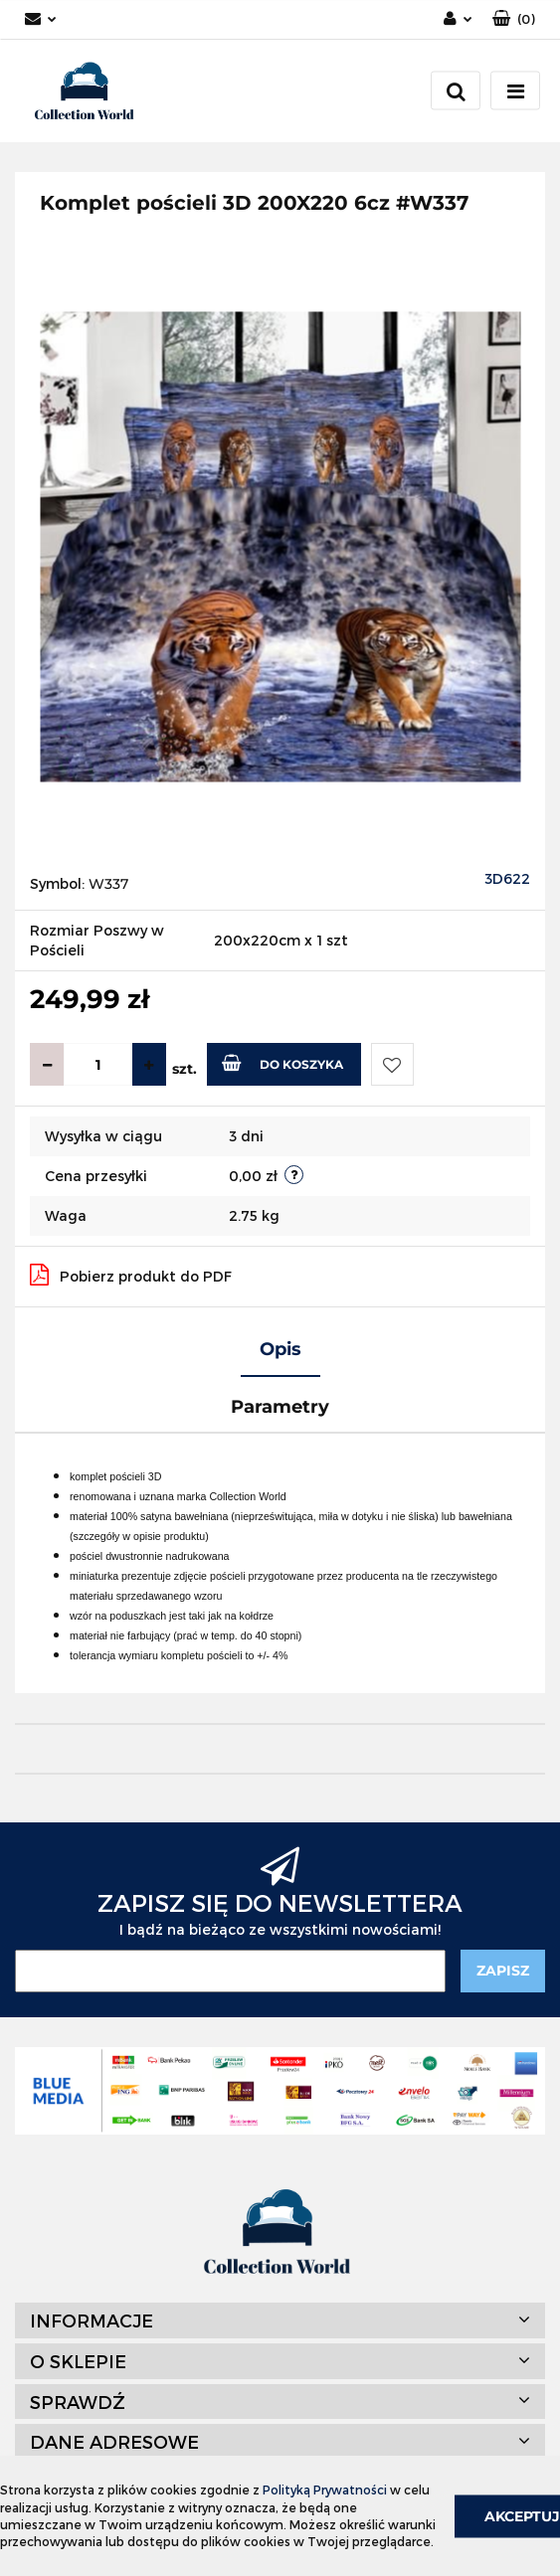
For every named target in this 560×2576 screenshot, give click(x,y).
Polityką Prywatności (325, 2489)
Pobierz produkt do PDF (131, 1275)
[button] (513, 19)
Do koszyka (282, 1063)
